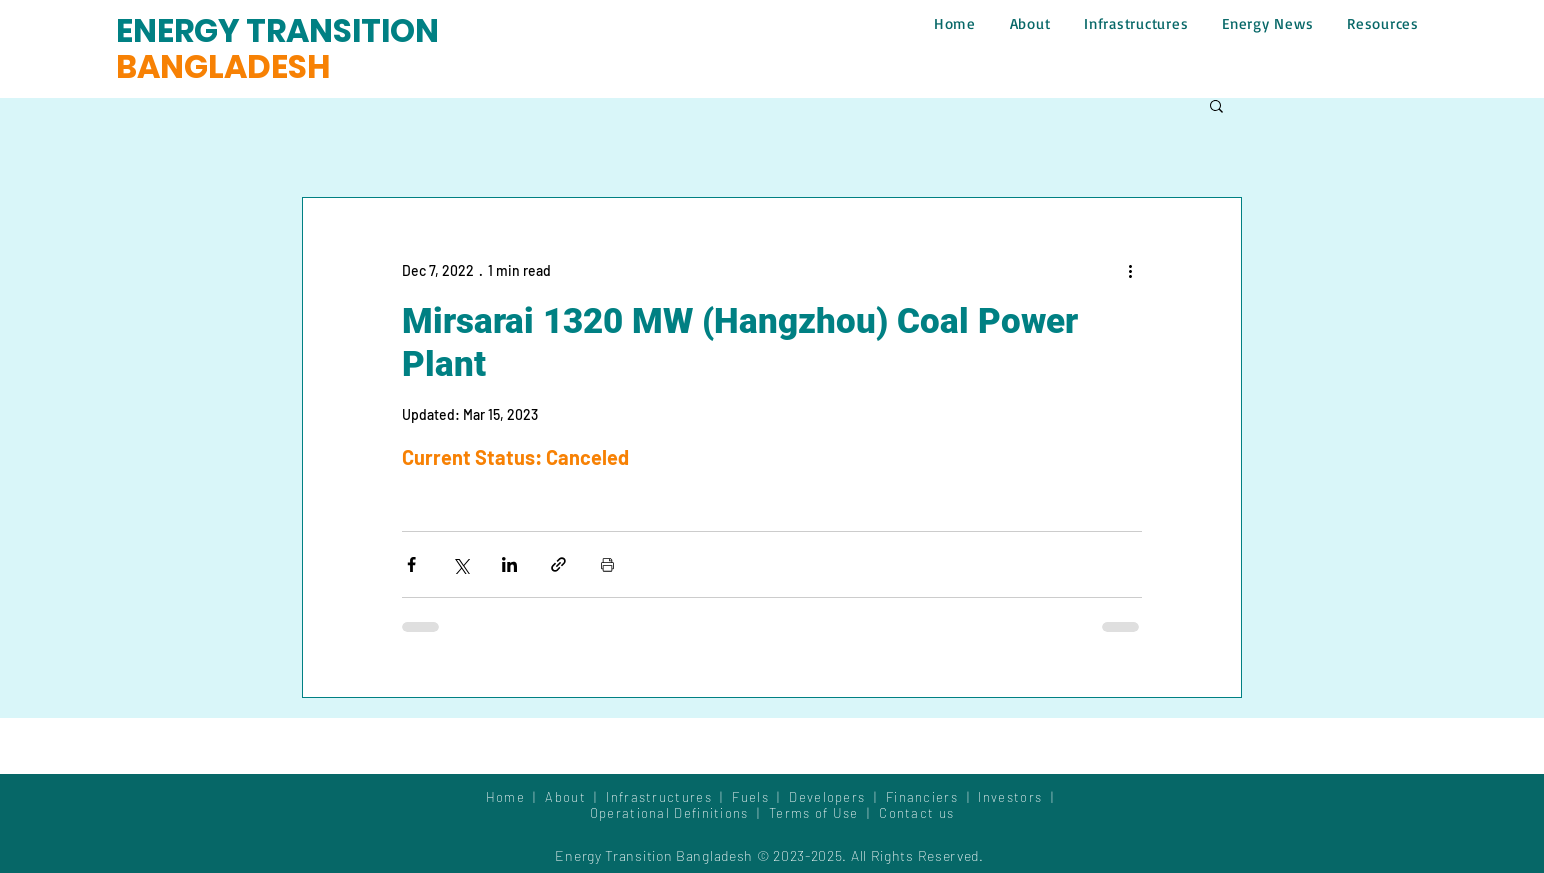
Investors (1012, 797)
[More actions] (1130, 270)
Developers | (837, 797)
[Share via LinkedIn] (509, 564)
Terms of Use (814, 813)
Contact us (916, 813)
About (569, 797)
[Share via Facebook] (411, 564)
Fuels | (760, 797)
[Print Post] (607, 564)
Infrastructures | (669, 797)
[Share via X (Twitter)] (460, 564)
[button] (1216, 105)
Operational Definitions (671, 813)
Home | (516, 797)
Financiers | (932, 797)
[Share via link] (558, 564)
